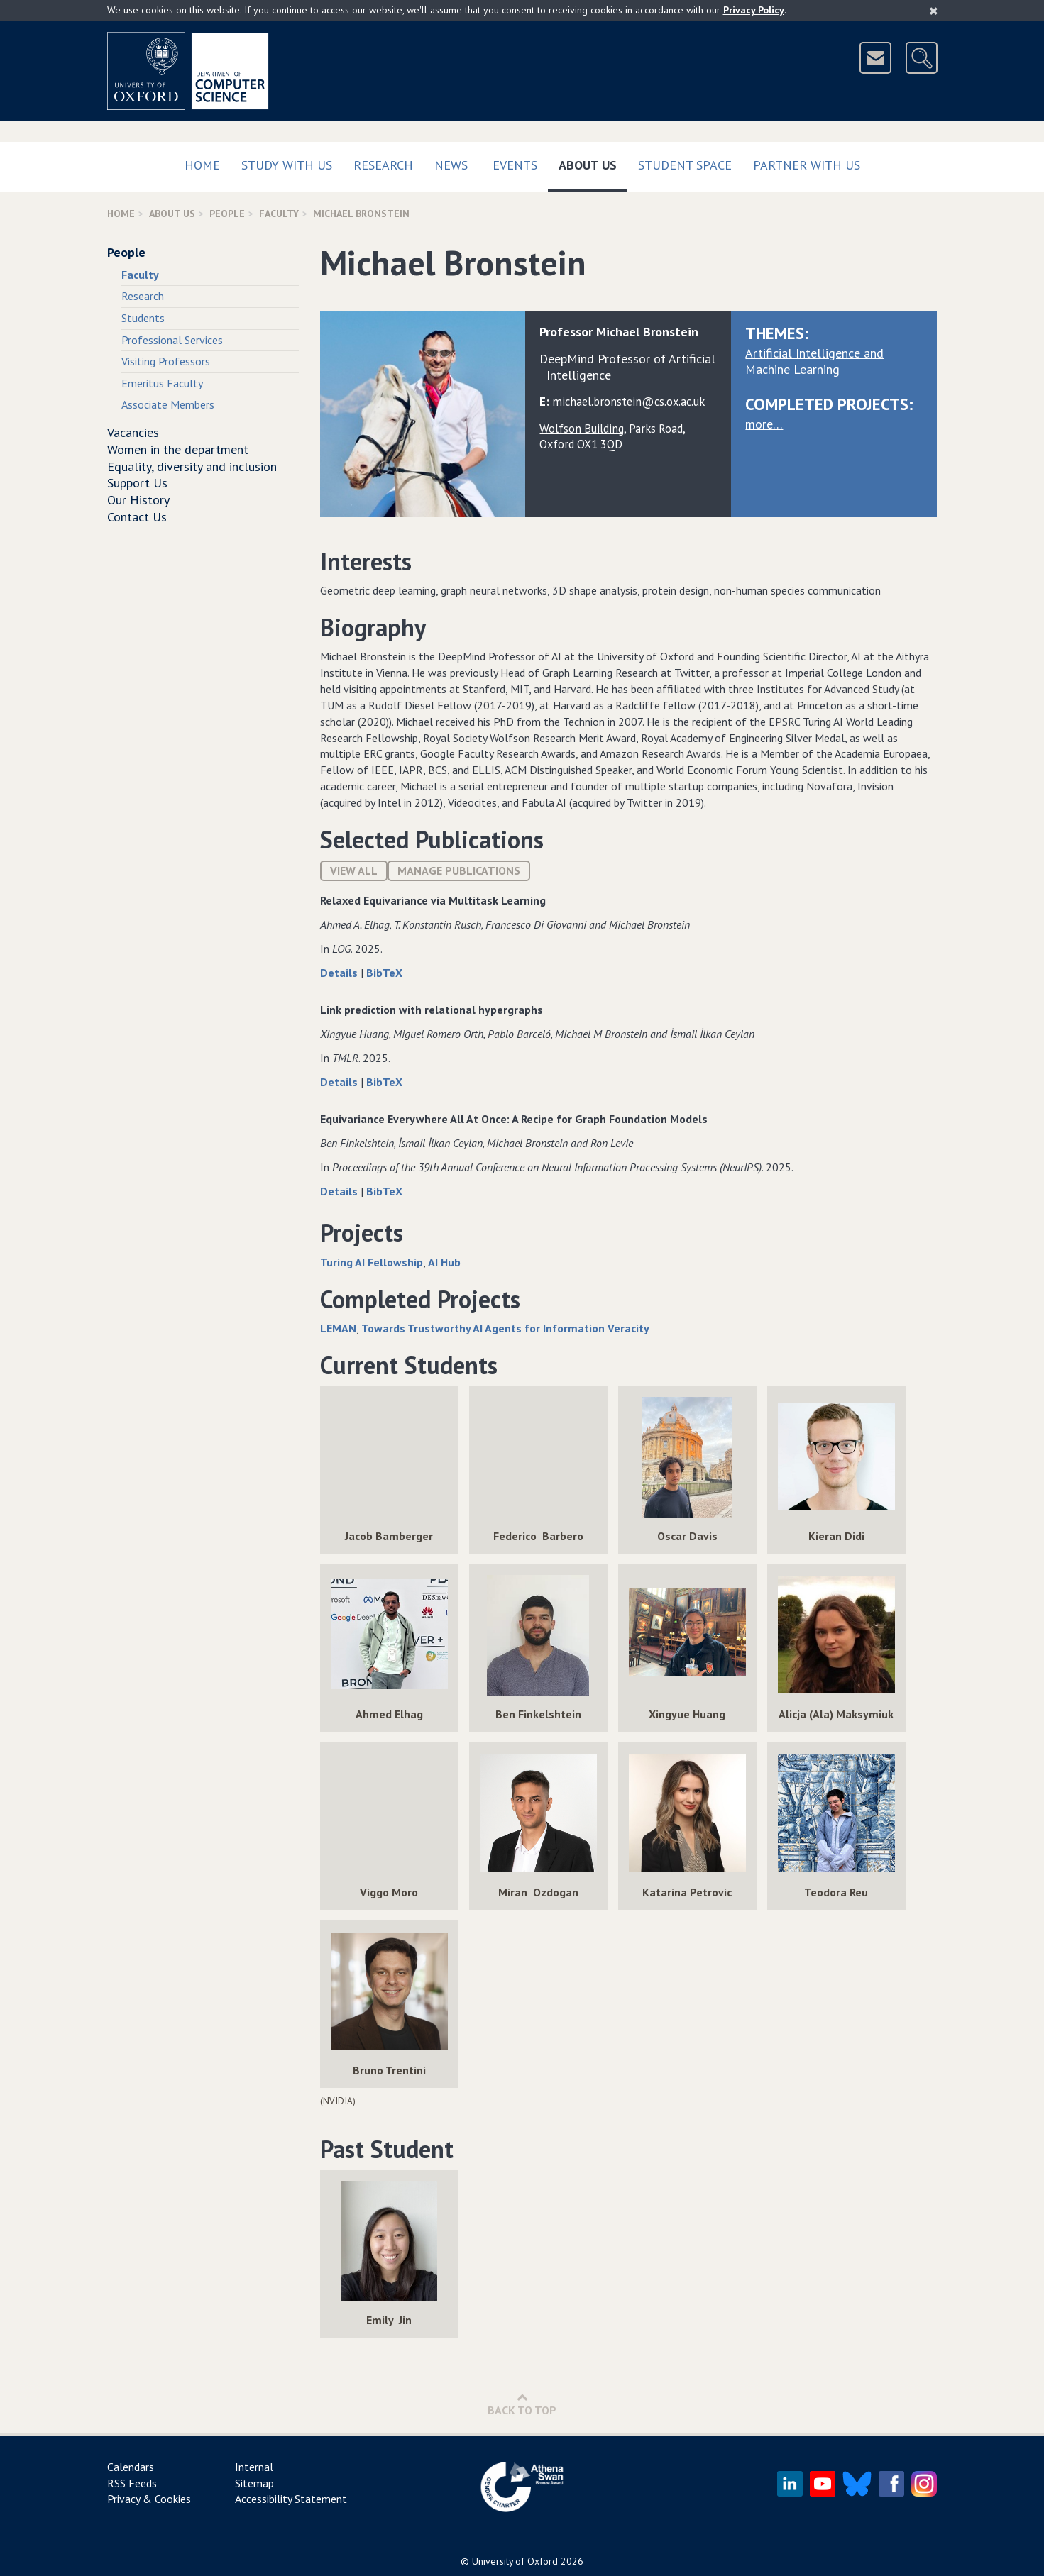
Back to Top (522, 2404)
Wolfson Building (581, 428)
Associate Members (167, 404)
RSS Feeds (132, 2483)
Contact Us (137, 517)
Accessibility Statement (291, 2499)
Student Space (685, 165)
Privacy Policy (753, 10)
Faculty (279, 213)
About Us (593, 162)
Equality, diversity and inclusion (192, 466)
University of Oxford (515, 2561)
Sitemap (254, 2483)
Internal (254, 2467)
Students (143, 318)
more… (764, 424)
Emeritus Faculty (162, 383)
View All (354, 870)
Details (340, 973)
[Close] (933, 10)
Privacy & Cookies (149, 2499)
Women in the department (177, 449)
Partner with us (806, 165)
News (451, 165)
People (227, 213)
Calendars (130, 2467)
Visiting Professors (165, 361)
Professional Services (172, 340)
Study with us (286, 165)
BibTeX (384, 973)
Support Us (137, 483)
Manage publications (458, 870)
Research (383, 165)
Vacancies (133, 432)
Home (202, 165)
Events (515, 165)
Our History (138, 500)
